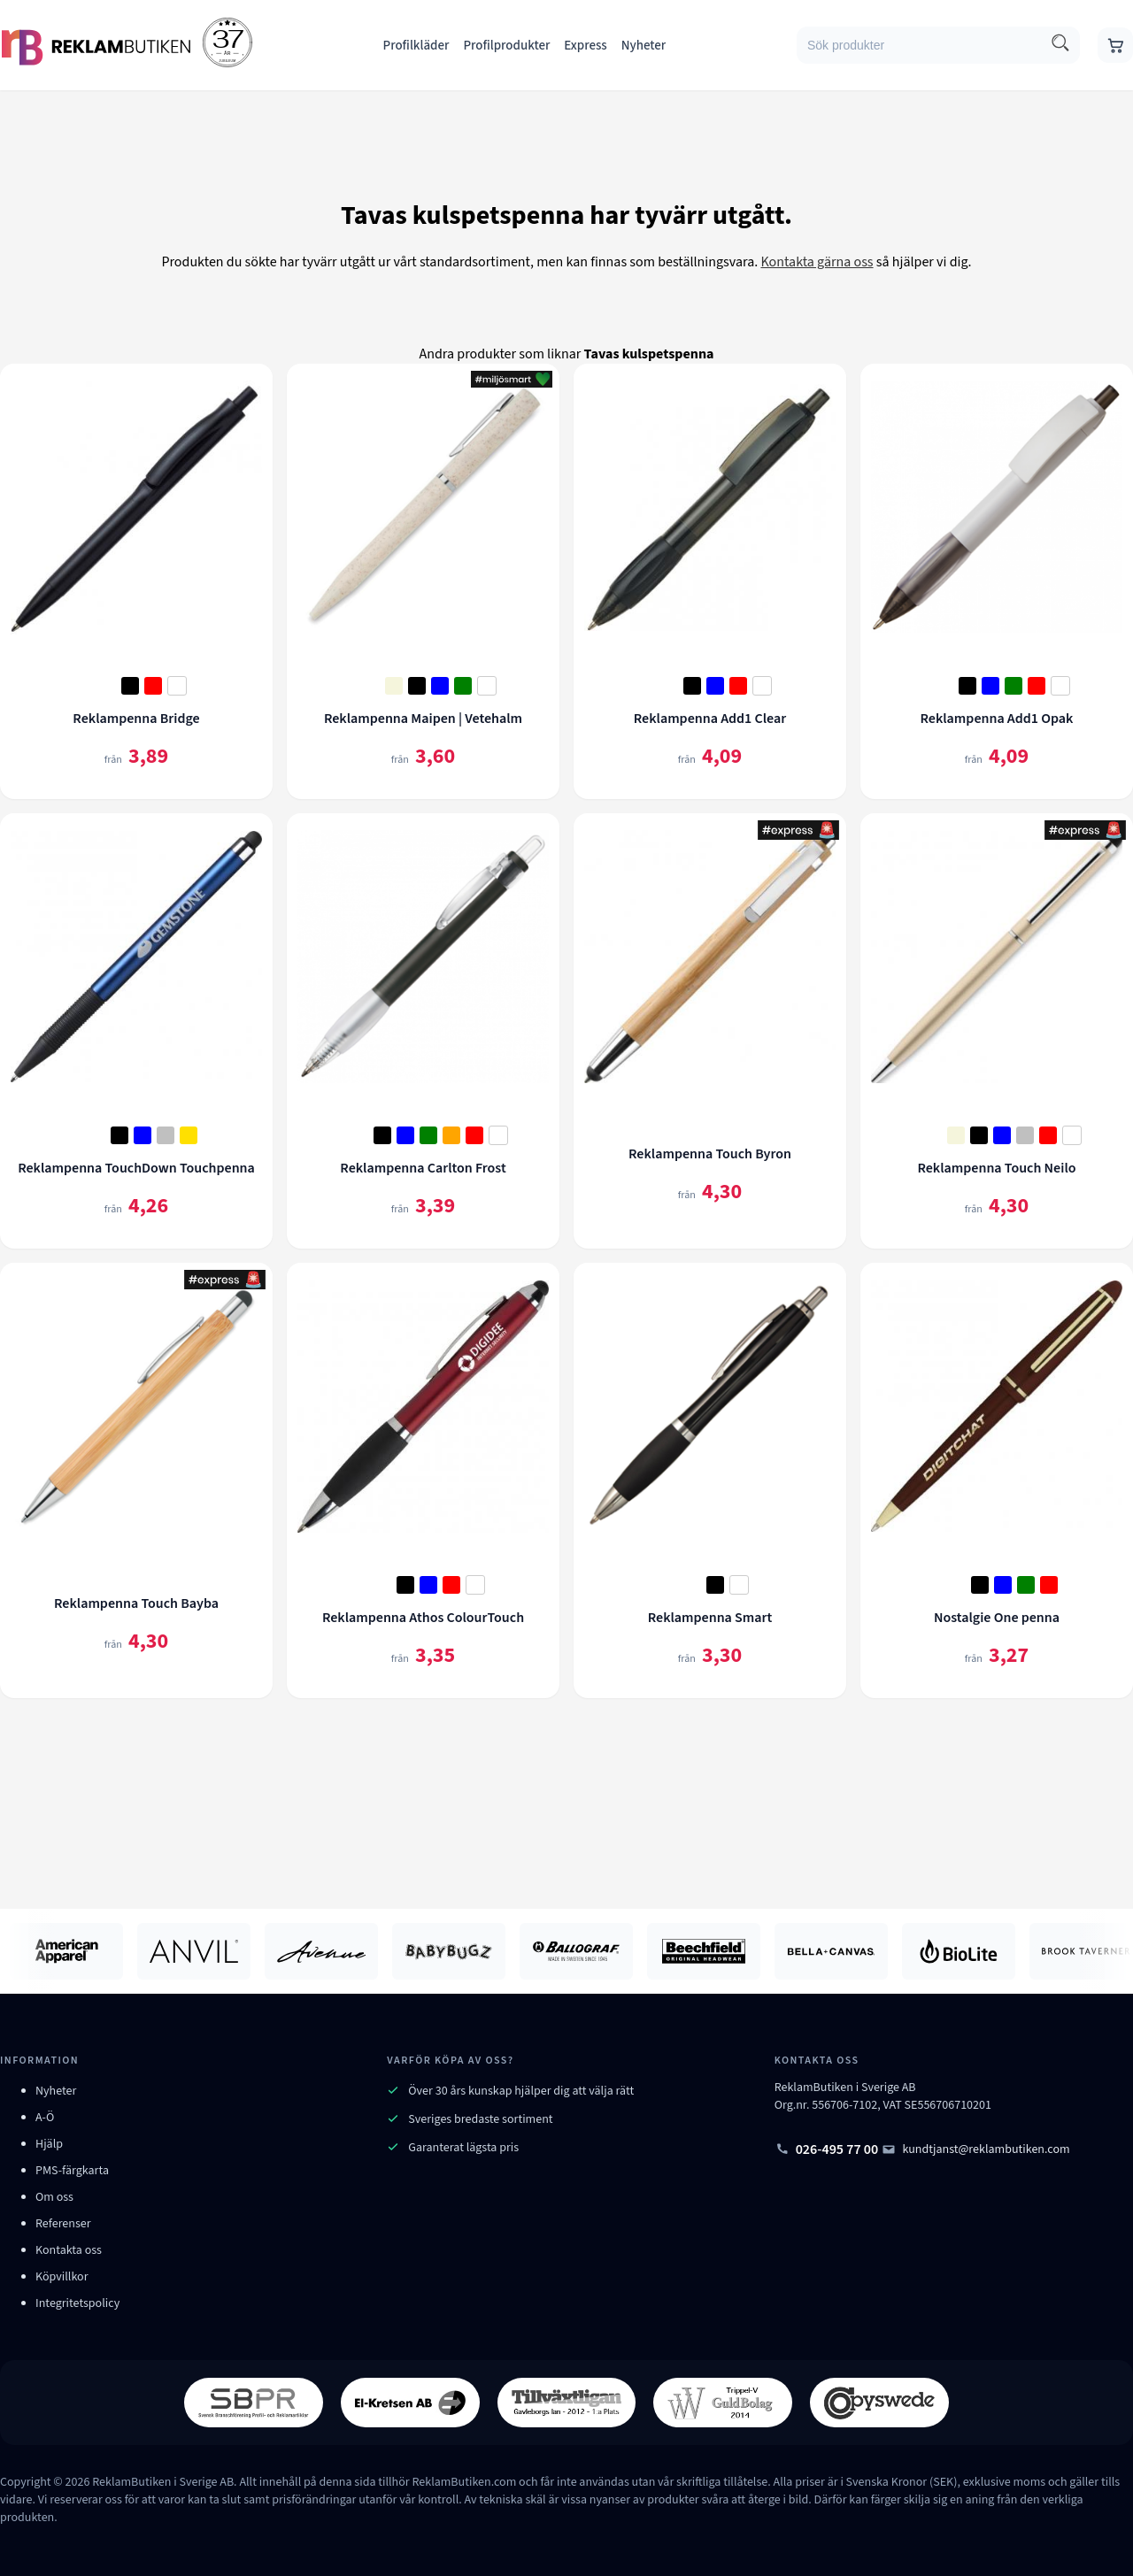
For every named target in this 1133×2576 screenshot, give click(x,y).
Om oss (54, 2197)
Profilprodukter (506, 45)
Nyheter (644, 45)
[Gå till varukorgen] (1115, 45)
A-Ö (44, 2117)
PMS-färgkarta (72, 2171)
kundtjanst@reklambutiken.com (976, 2149)
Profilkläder (416, 45)
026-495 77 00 (827, 2149)
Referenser (63, 2224)
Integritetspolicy (77, 2303)
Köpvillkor (62, 2277)
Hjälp (49, 2144)
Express (585, 45)
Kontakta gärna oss (816, 262)
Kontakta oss (68, 2250)
